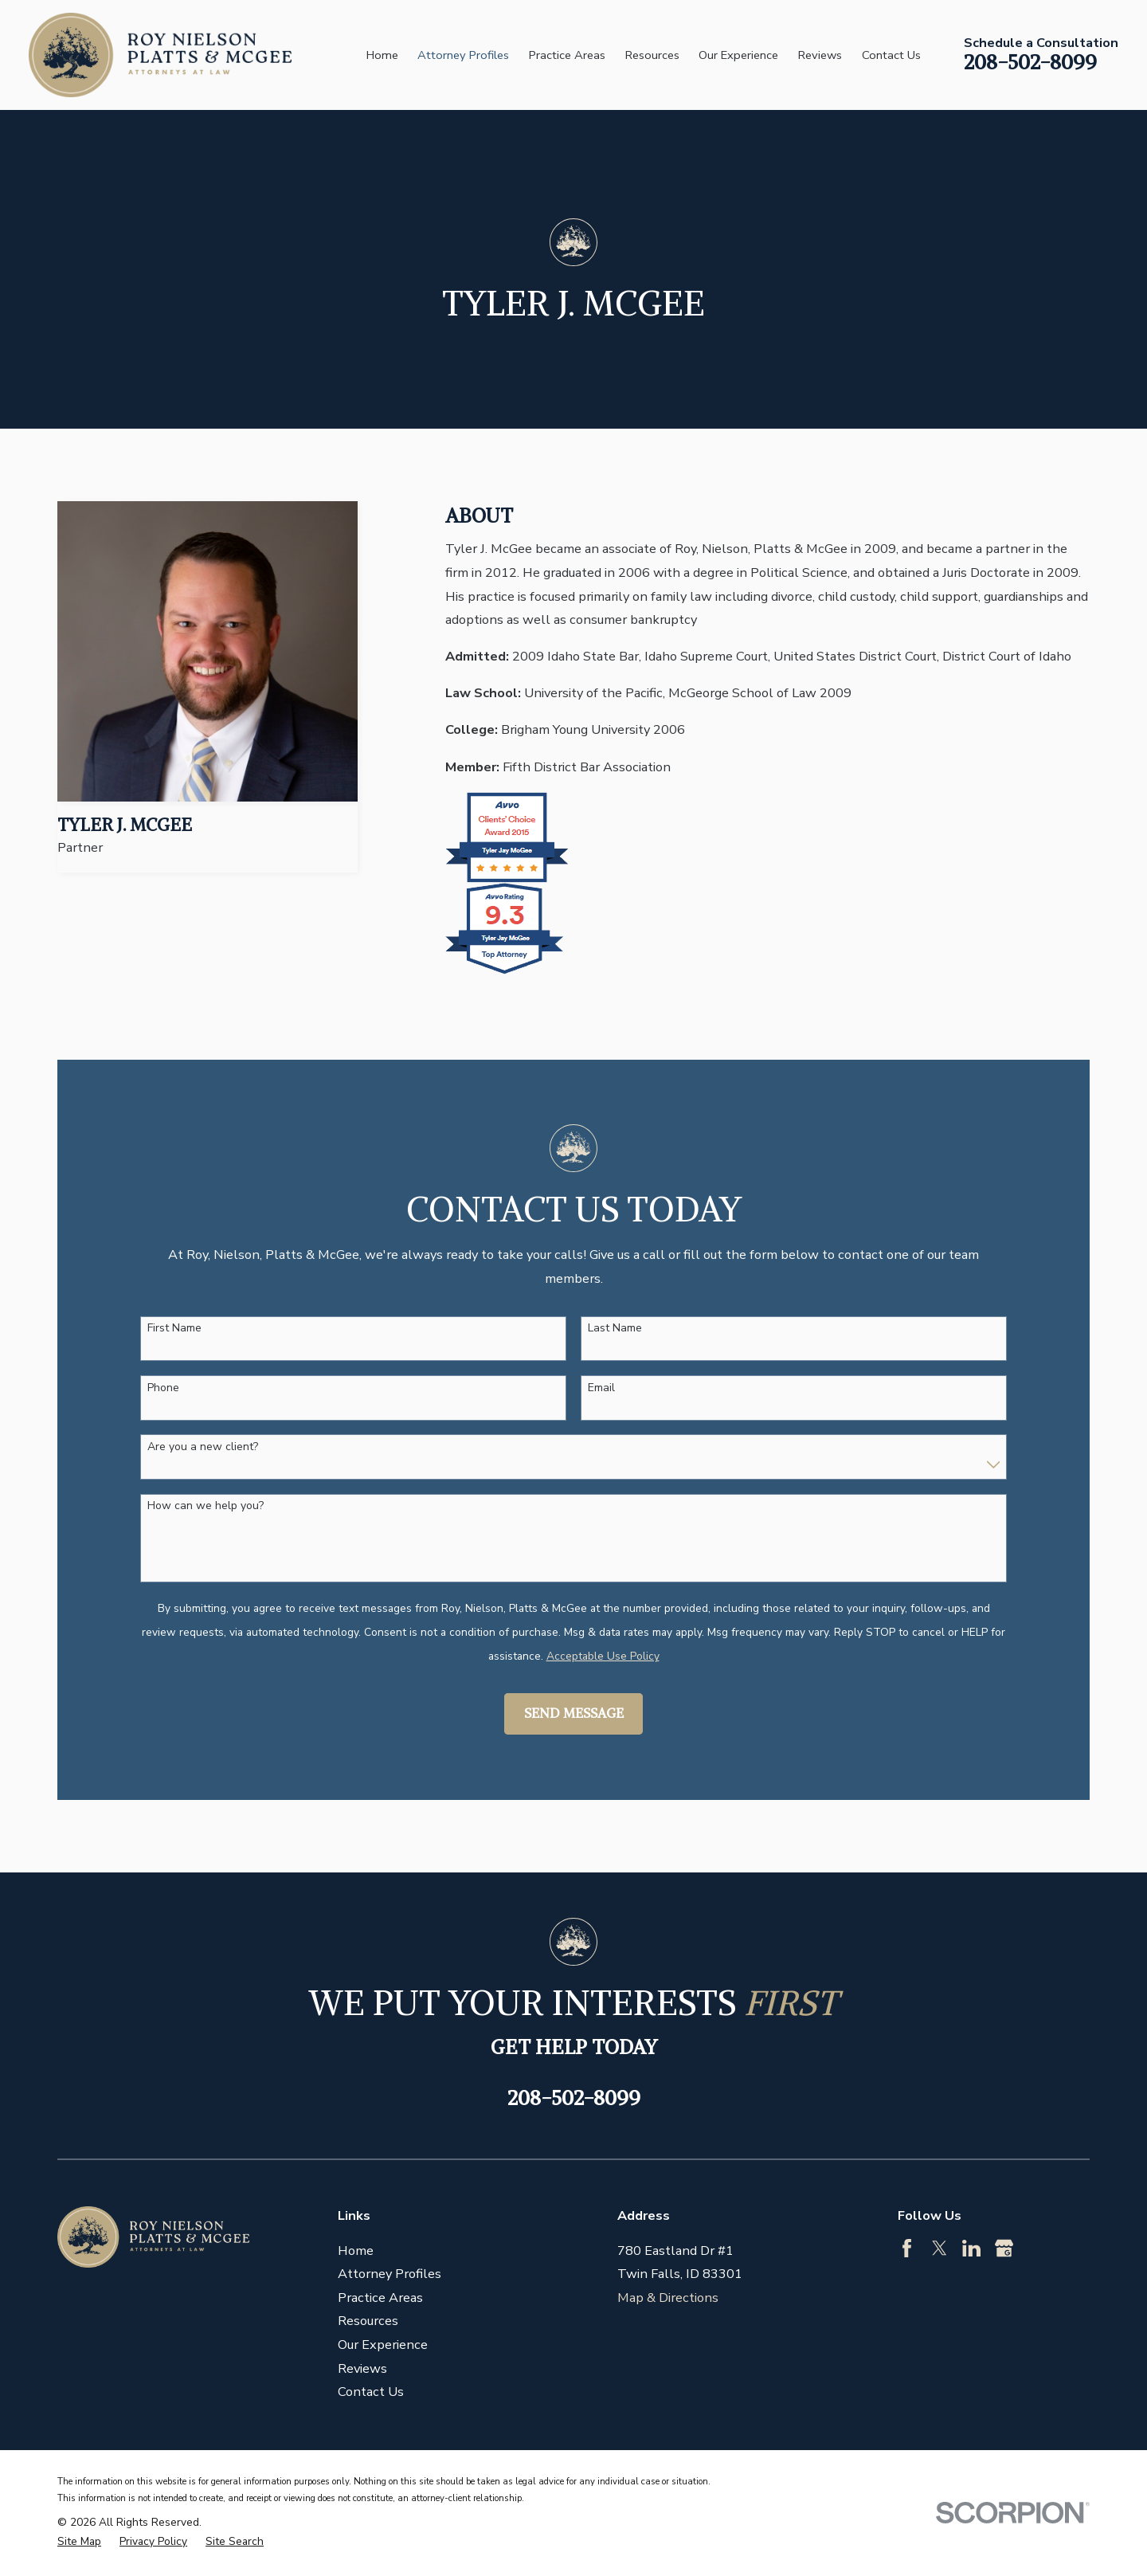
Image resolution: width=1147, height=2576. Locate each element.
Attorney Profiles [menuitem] (463, 55)
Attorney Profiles (389, 2273)
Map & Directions (667, 2297)
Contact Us (371, 2391)
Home (356, 2250)
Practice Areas (380, 2297)
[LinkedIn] (971, 2248)
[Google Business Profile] (1004, 2248)
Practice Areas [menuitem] (567, 55)
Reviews (362, 2368)
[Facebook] (907, 2248)
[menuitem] (79, 2542)
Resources (368, 2320)
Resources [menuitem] (652, 55)
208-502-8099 (1030, 62)
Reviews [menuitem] (820, 55)
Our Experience (383, 2344)
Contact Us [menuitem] (891, 55)
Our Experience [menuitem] (738, 55)
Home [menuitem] (382, 55)
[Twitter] (939, 2248)
